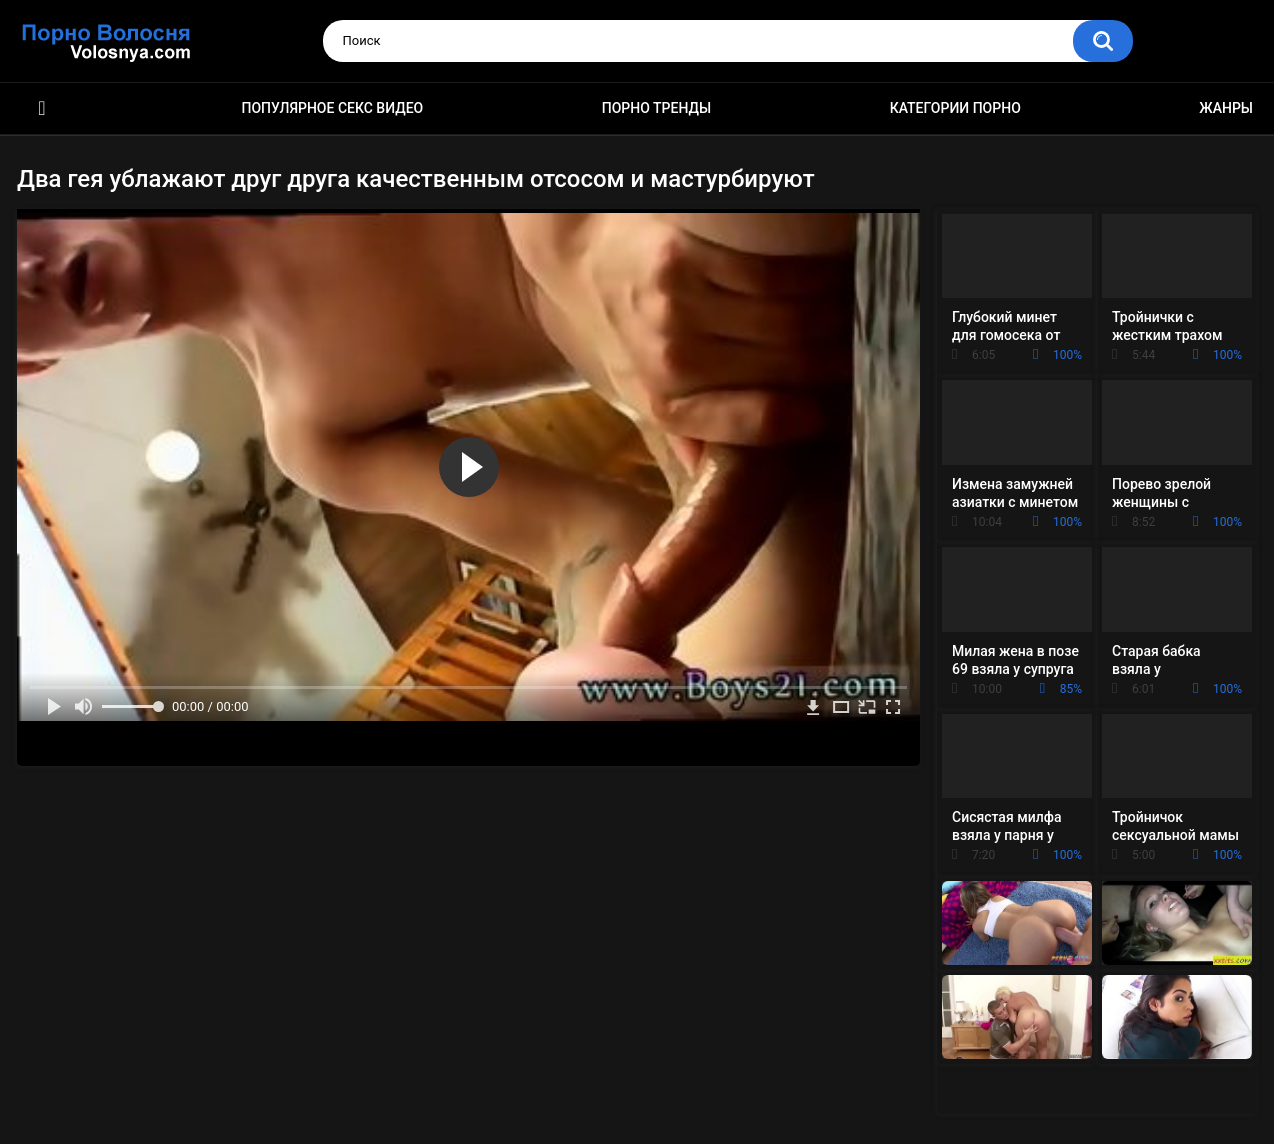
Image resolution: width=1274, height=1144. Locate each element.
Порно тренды (656, 108)
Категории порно (955, 108)
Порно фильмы (42, 108)
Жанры (1226, 108)
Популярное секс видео (333, 108)
